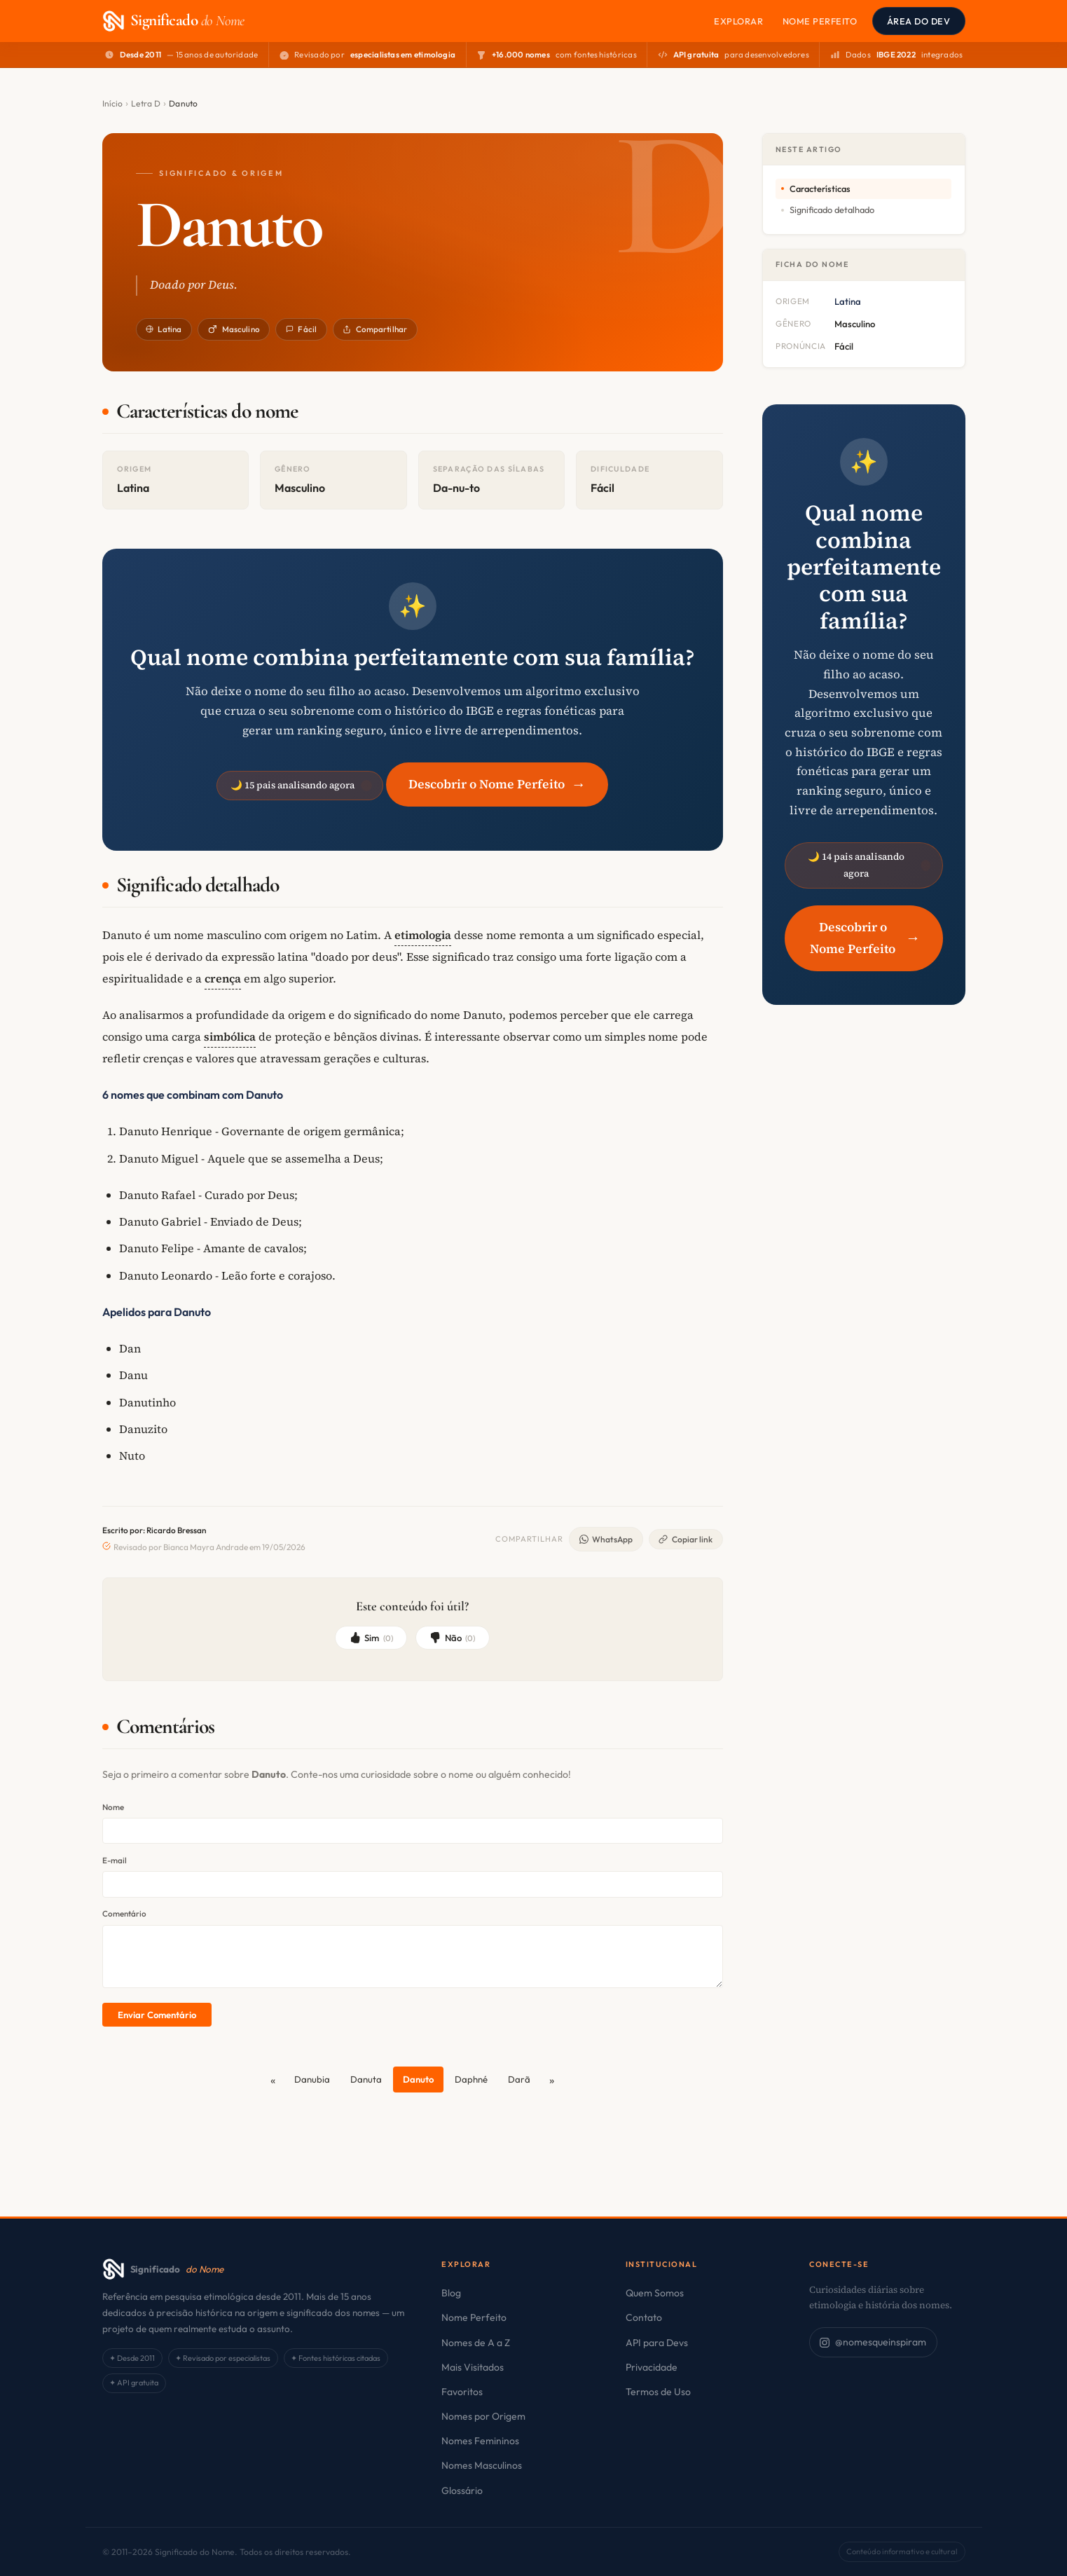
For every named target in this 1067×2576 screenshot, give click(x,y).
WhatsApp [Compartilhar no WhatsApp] (606, 1539)
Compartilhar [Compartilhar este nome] (375, 329)
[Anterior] (272, 2079)
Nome (113, 1807)
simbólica (230, 1036)
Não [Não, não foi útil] (452, 1637)
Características (820, 188)
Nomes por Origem (483, 2416)
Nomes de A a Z (475, 2342)
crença (223, 978)
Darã (519, 2079)
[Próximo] (552, 2079)
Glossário (462, 2490)
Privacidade (651, 2367)
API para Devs (657, 2342)
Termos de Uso (658, 2391)
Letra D (145, 103)
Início (112, 103)
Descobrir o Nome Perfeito (497, 784)
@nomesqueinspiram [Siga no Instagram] (873, 2342)
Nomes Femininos (480, 2440)
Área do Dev (919, 21)
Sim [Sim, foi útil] (371, 1637)
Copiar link (686, 1539)
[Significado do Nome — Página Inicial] (173, 21)
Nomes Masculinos (481, 2465)
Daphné (471, 2079)
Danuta (366, 2079)
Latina (163, 329)
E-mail (114, 1860)
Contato (644, 2317)
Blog (451, 2293)
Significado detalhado (832, 209)
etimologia (422, 935)
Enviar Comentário (157, 2014)
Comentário (124, 1913)
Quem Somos (655, 2293)
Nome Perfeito (820, 21)
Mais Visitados (472, 2367)
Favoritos (462, 2391)
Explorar (738, 21)
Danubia (312, 2079)
